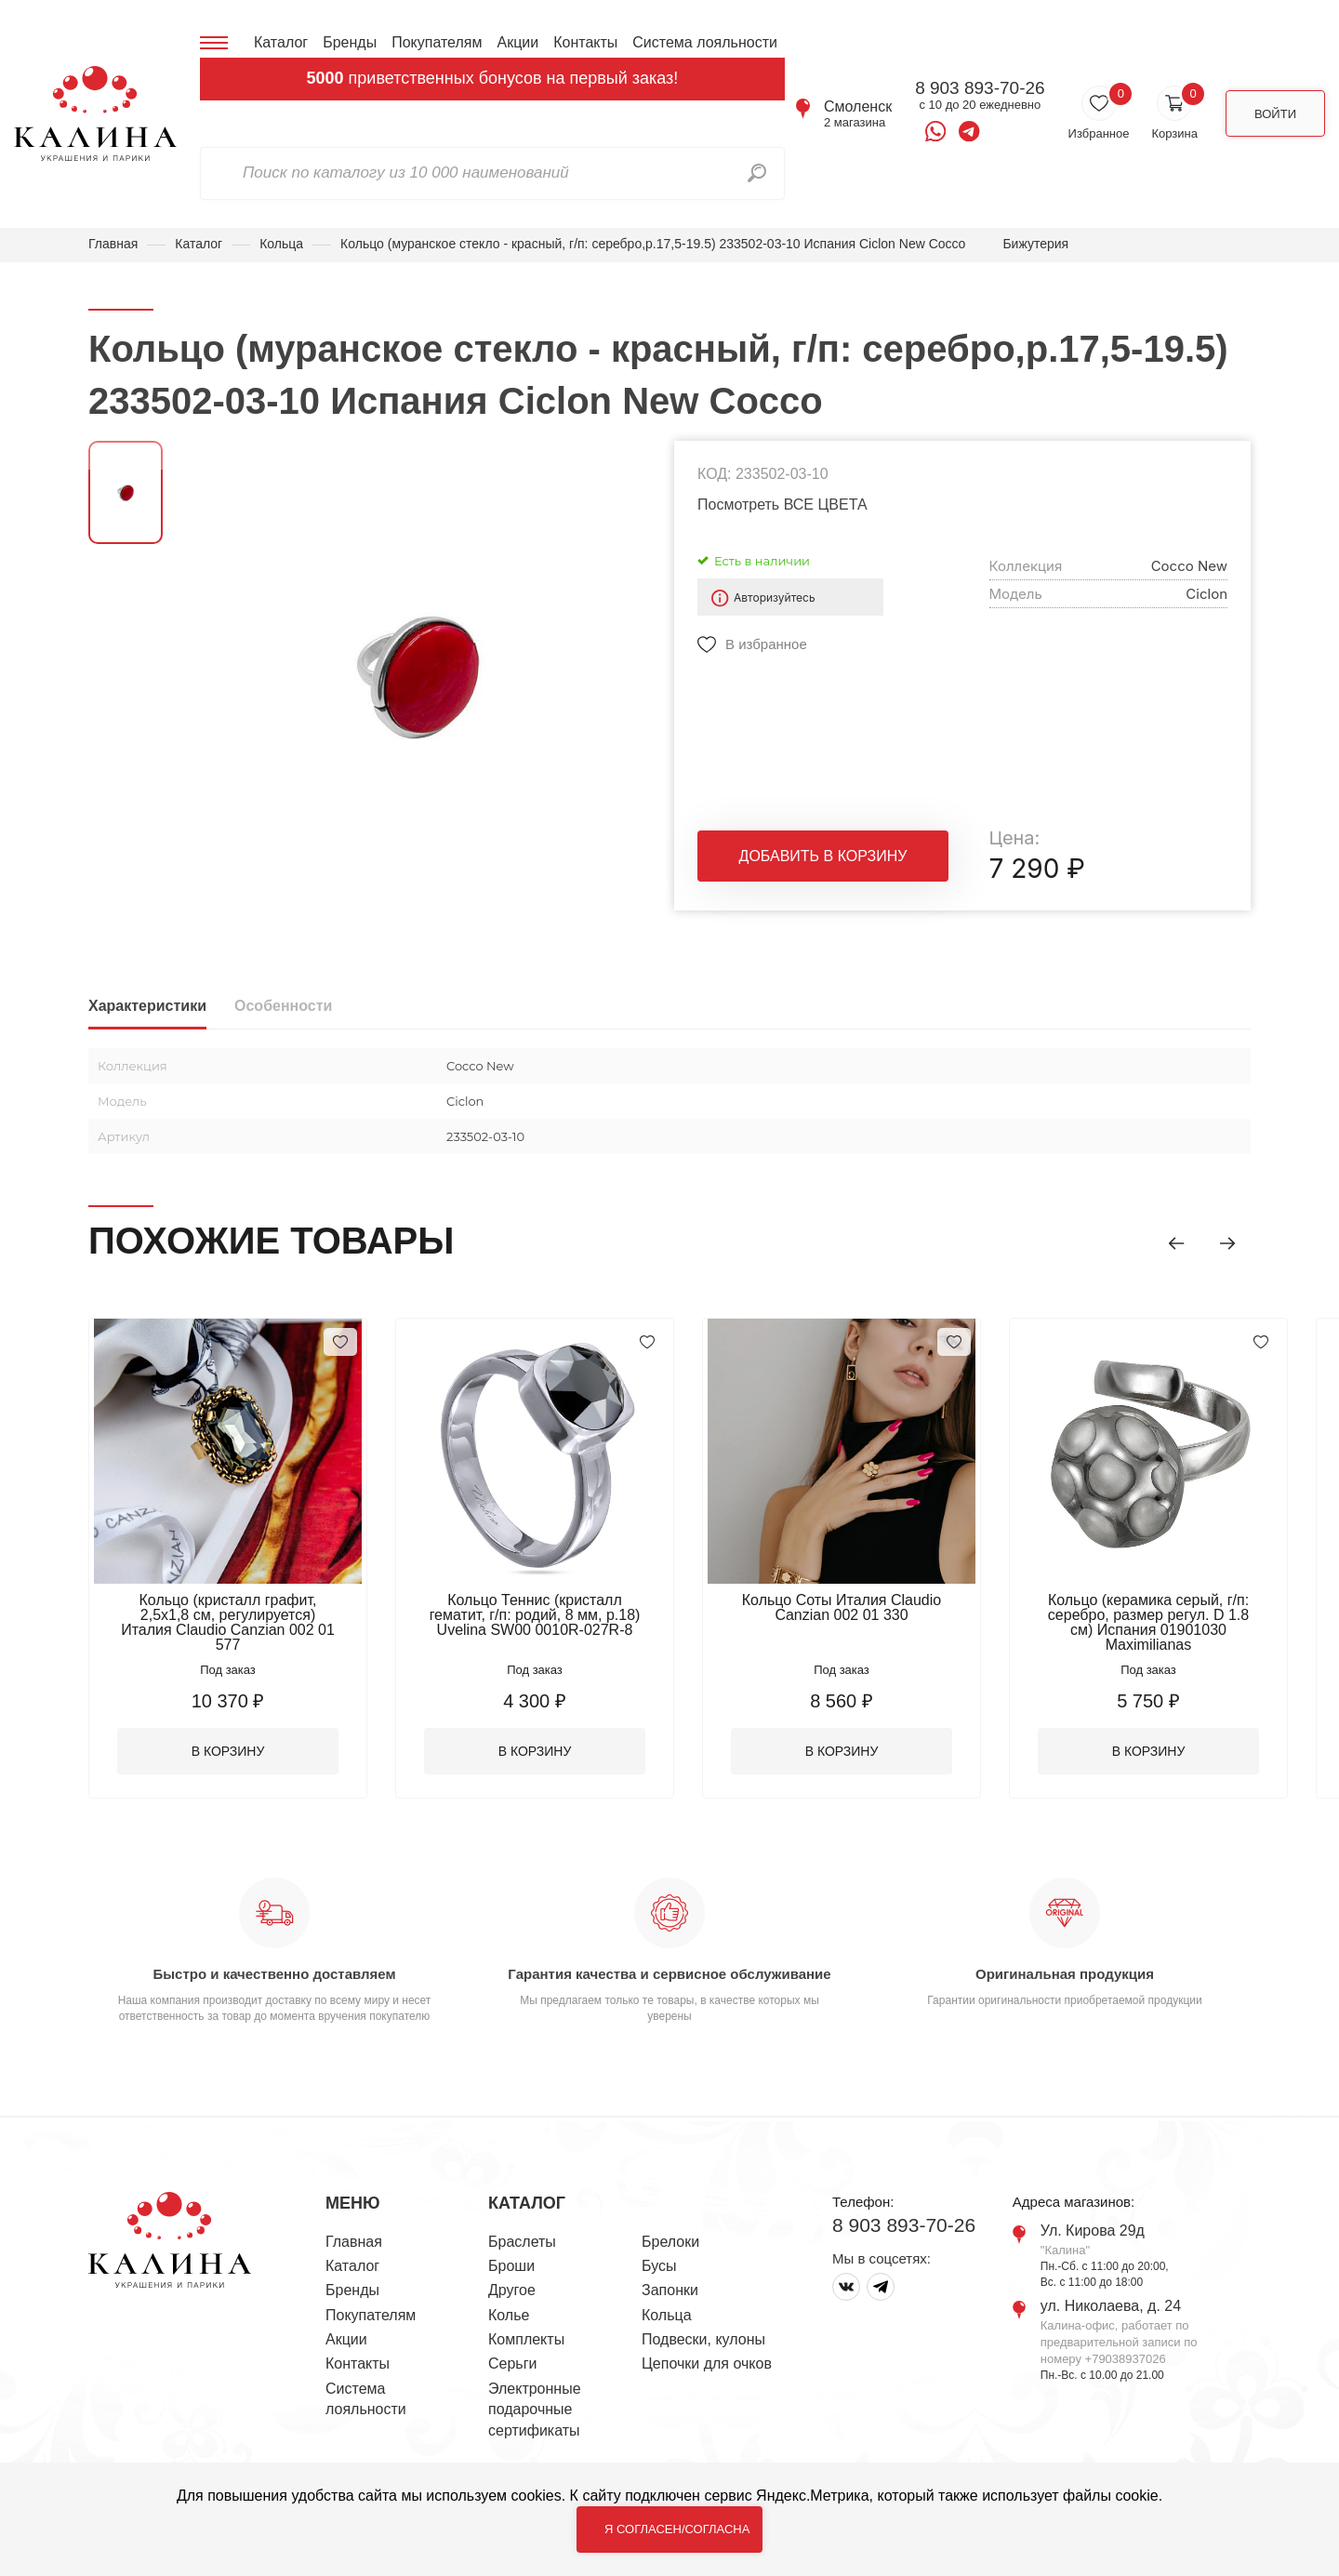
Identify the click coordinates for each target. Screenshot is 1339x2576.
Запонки (670, 2290)
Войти (1275, 114)
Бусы (659, 2266)
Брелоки (670, 2242)
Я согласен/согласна (676, 2529)
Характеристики (147, 1006)
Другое (512, 2290)
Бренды (350, 42)
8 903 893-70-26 (979, 88)
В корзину (228, 1751)
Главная (113, 243)
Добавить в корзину (823, 856)
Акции (517, 42)
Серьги (512, 2363)
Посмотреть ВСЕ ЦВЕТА (782, 504)
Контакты (585, 42)
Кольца (281, 243)
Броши (511, 2266)
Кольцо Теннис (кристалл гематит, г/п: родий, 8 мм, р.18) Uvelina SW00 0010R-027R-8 (535, 1615)
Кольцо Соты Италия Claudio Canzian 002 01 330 (841, 1607)
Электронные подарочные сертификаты (534, 2409)
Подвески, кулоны (703, 2339)
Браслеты (522, 2242)
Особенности (283, 1006)
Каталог (281, 42)
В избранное (766, 644)
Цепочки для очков (707, 2363)
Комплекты (526, 2339)
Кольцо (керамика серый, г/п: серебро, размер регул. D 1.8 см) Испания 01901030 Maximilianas (1148, 1622)
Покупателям (436, 42)
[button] (1176, 1243)
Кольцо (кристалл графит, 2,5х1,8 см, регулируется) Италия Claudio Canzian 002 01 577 (228, 1622)
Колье (508, 2315)
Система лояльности (704, 42)
